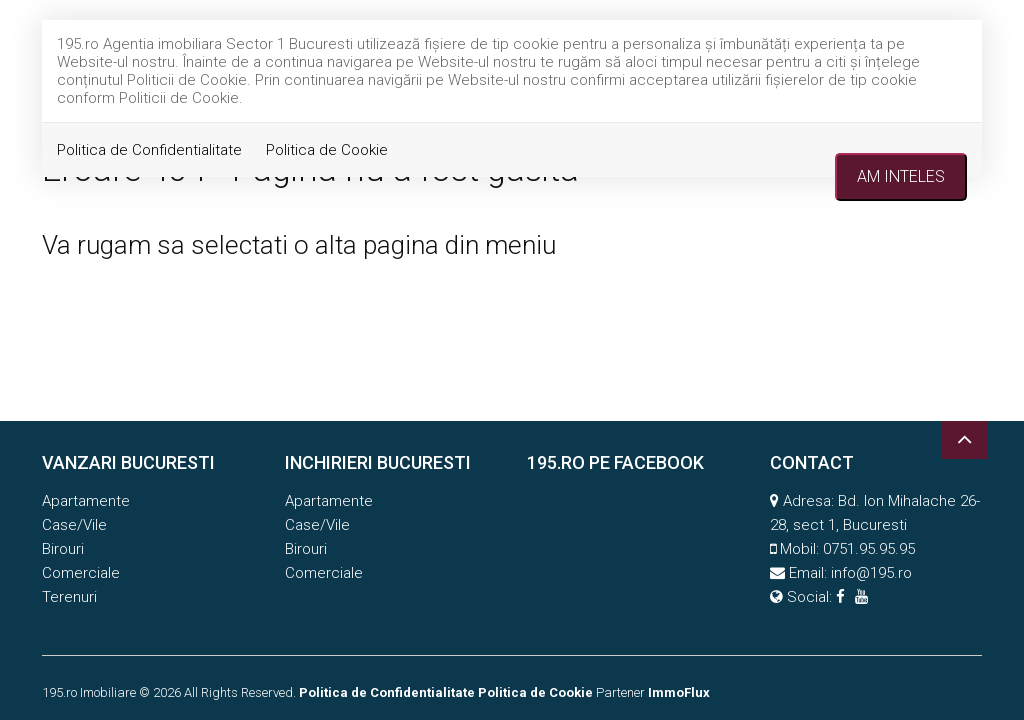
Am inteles (901, 176)
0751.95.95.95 (869, 549)
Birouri (63, 549)
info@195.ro (871, 573)
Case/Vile (74, 525)
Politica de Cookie (327, 150)
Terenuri (69, 597)
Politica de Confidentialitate (149, 150)
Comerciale (81, 573)
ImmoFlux (679, 692)
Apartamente (86, 501)
